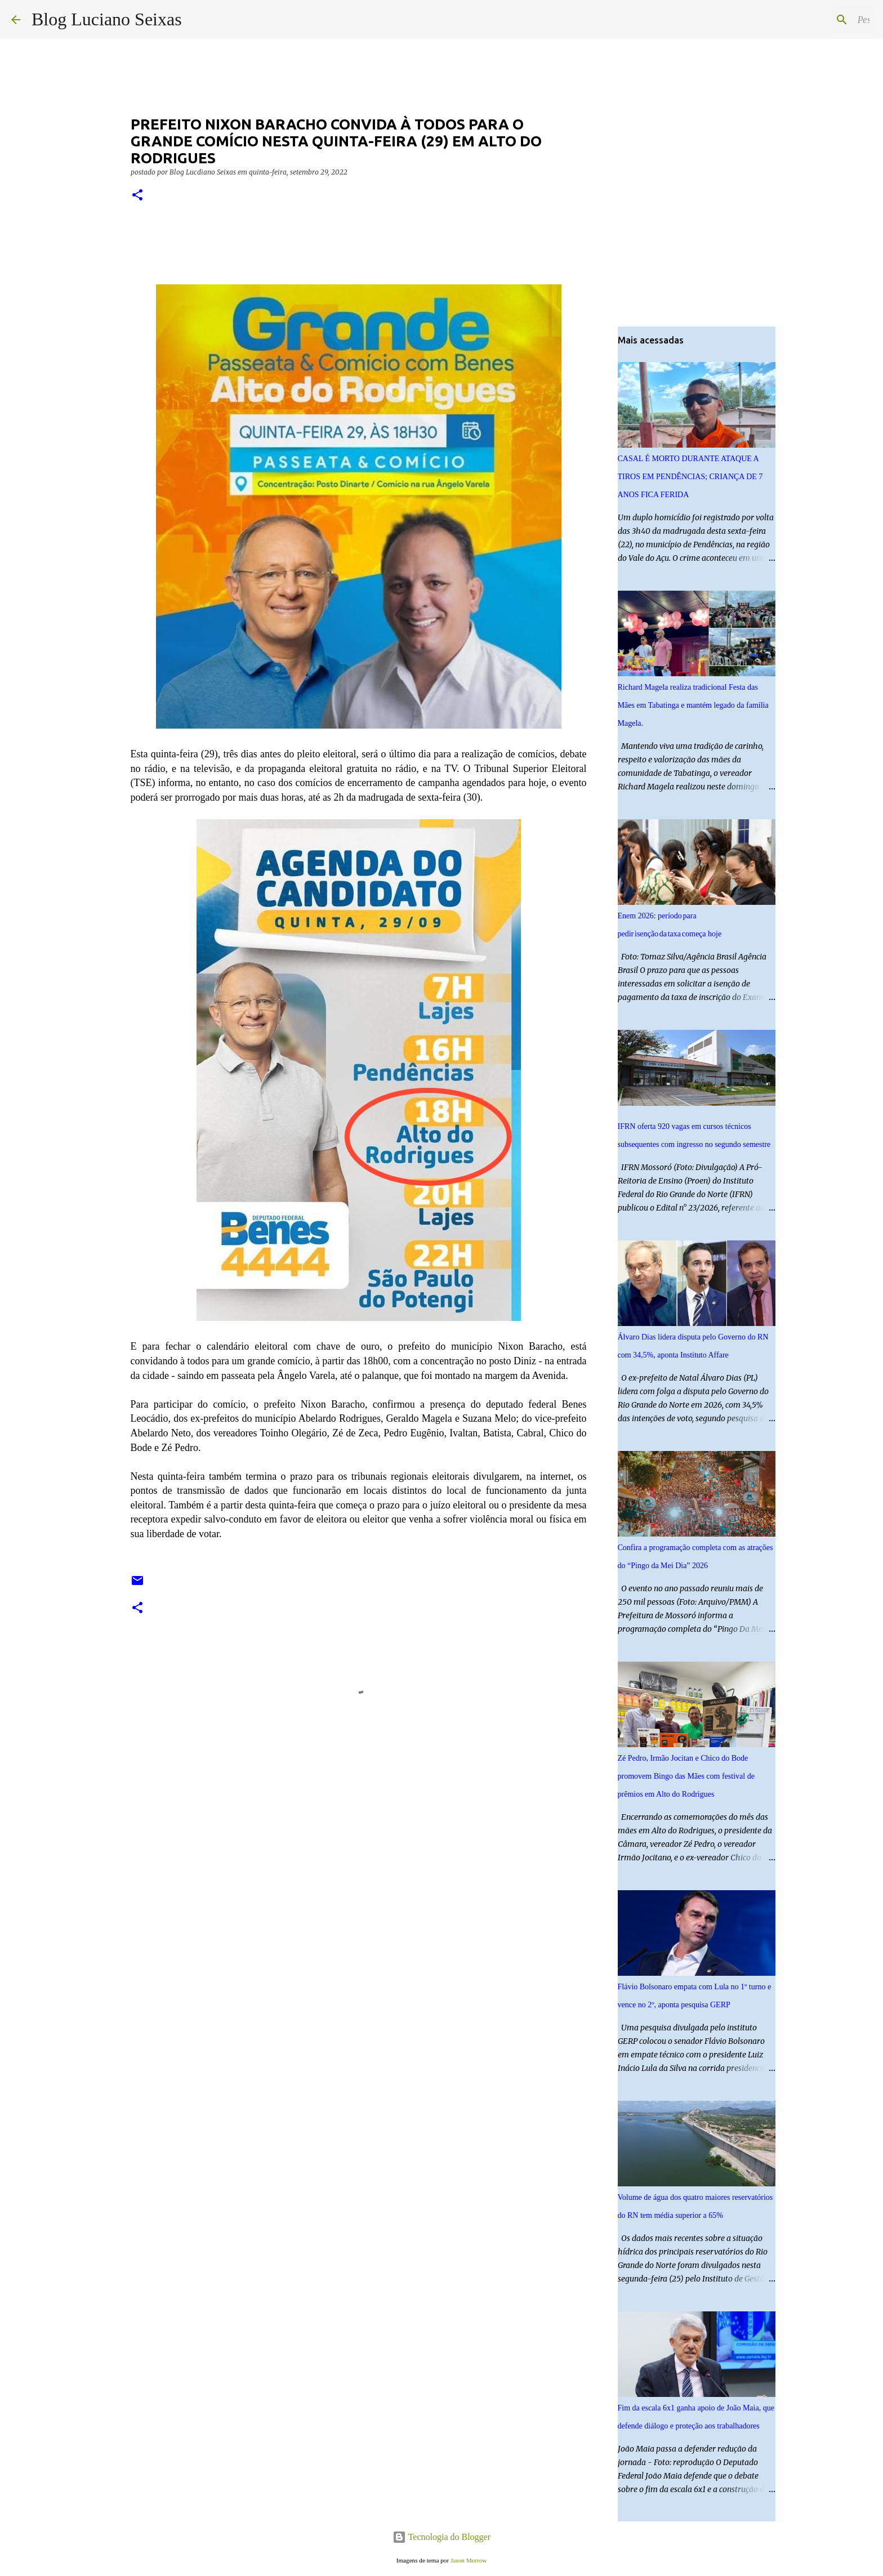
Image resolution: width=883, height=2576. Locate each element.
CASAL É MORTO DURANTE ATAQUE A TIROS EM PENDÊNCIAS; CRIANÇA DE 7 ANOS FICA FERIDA (690, 476)
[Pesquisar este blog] (815, 19)
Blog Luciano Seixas (107, 19)
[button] (137, 195)
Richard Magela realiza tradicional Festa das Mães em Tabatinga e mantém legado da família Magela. (693, 705)
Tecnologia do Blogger (441, 2537)
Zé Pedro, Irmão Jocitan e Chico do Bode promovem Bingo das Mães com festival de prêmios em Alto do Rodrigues (686, 1776)
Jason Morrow (469, 2560)
